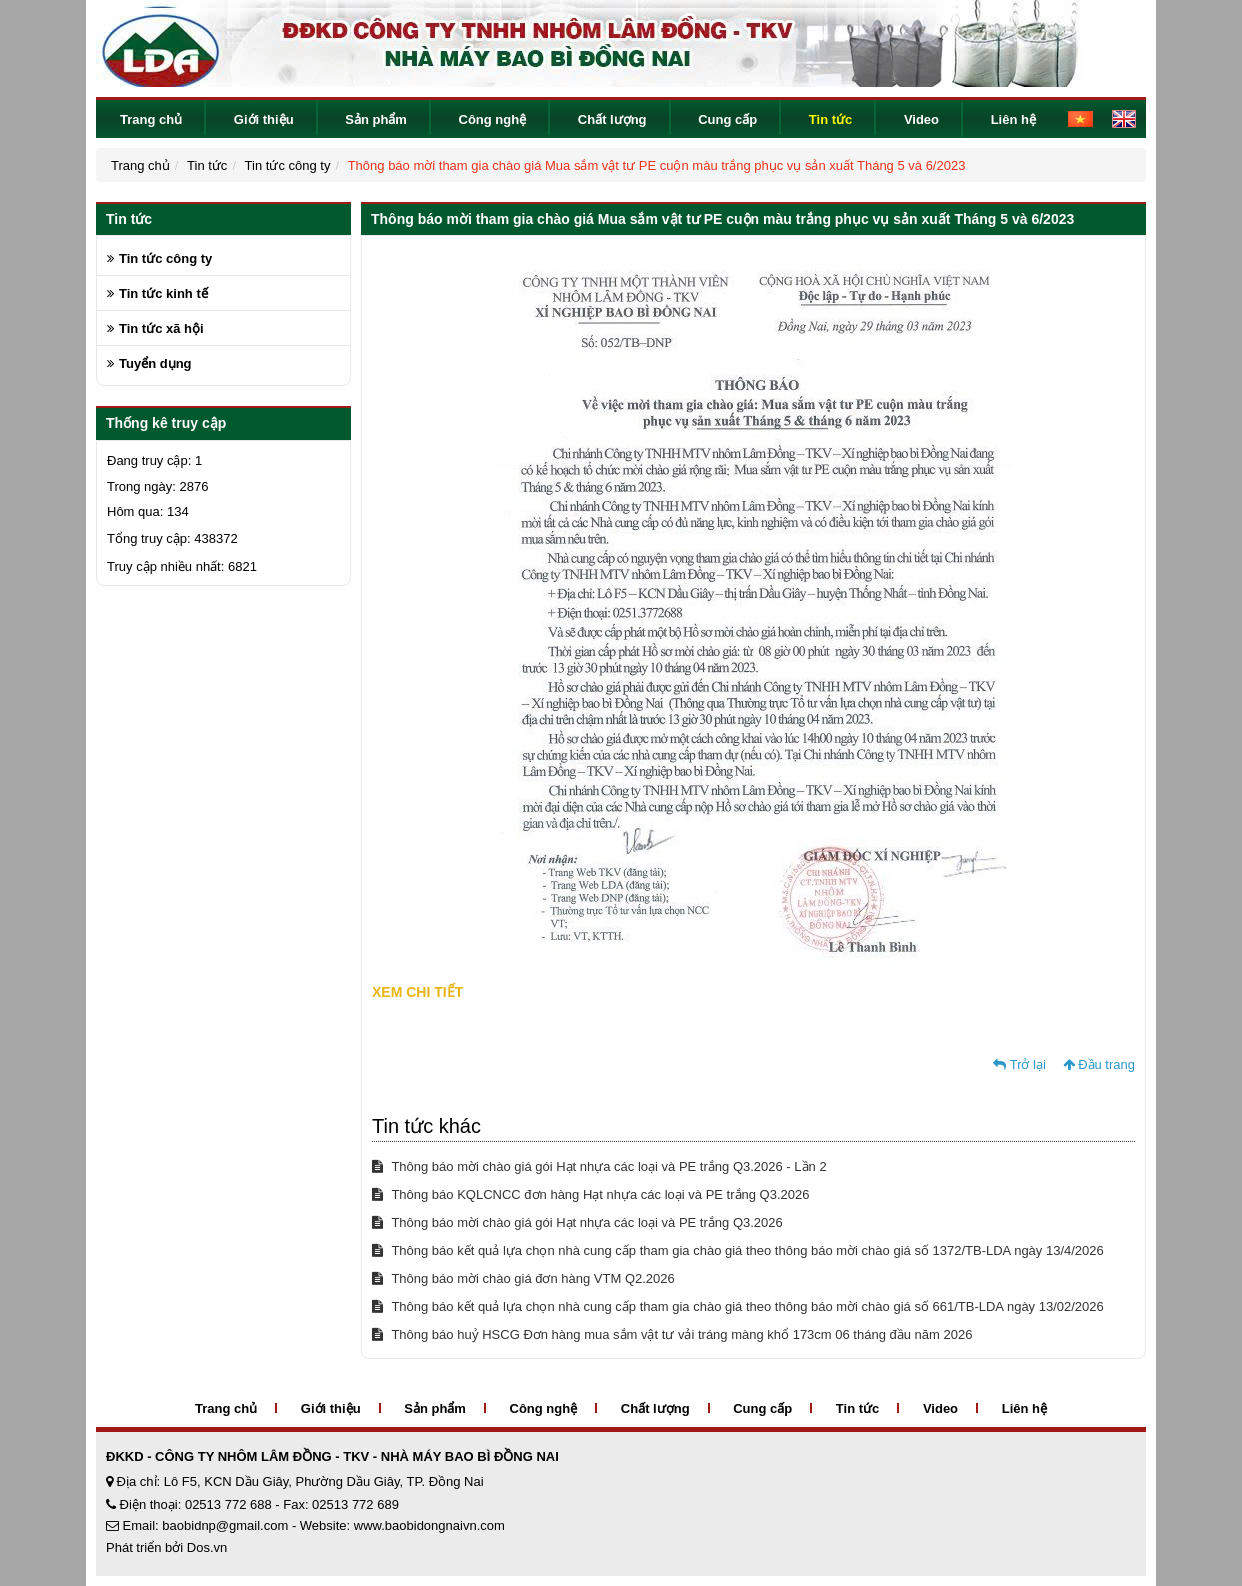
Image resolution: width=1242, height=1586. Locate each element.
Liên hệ (1013, 119)
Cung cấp (727, 119)
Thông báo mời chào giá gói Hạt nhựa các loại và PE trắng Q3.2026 (577, 1222)
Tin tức (830, 119)
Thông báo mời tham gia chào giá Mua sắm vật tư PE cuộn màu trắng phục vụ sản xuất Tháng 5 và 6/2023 (657, 165)
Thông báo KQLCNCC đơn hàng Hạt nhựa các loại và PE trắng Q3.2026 (591, 1194)
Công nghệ (493, 119)
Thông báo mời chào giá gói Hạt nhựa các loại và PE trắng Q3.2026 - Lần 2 (599, 1166)
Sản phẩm (376, 119)
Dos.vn (207, 1547)
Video (921, 119)
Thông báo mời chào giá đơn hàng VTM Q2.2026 (523, 1278)
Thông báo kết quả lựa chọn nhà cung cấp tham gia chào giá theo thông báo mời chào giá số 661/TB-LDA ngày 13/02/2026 (738, 1306)
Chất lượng (612, 119)
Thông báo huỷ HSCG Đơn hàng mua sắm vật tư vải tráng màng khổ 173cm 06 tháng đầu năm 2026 (672, 1334)
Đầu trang (1099, 1064)
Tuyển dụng (155, 363)
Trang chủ (151, 119)
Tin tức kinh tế (163, 293)
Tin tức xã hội (161, 328)
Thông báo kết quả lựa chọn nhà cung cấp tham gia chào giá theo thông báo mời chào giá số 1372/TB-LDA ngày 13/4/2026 (738, 1250)
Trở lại (1019, 1064)
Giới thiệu (264, 119)
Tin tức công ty (288, 165)
